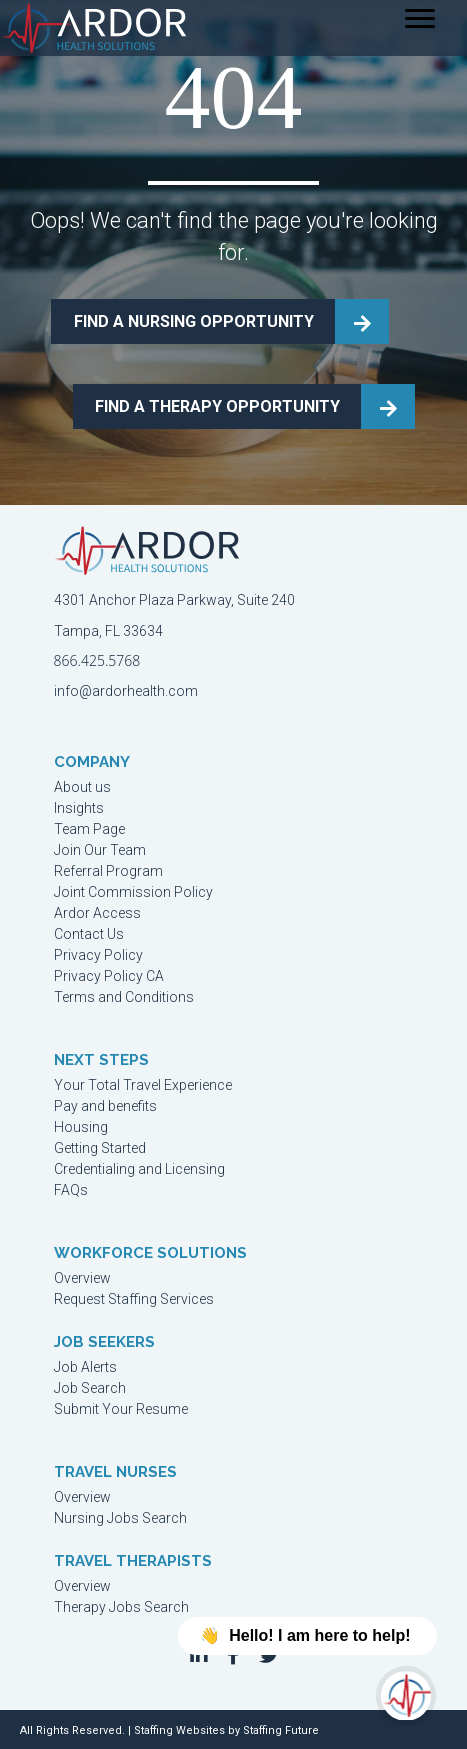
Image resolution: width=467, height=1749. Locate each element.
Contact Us (89, 934)
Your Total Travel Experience (143, 1085)
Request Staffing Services (134, 1299)
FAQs (71, 1190)
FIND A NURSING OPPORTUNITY (194, 321)
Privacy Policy (98, 955)
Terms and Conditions (124, 997)
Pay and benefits (105, 1106)
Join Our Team (100, 850)
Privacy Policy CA (109, 976)
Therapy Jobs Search (121, 1607)
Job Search (90, 1388)
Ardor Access (97, 913)
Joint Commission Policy (133, 892)
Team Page (89, 829)
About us (82, 787)
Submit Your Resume (121, 1409)
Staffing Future (281, 1730)
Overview (82, 1278)
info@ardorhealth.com (126, 691)
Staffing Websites (179, 1730)
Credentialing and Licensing (139, 1169)
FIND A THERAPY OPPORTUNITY (217, 406)
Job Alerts (85, 1367)
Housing (81, 1127)
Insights (79, 808)
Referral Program (108, 871)
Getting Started (100, 1148)
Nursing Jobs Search (120, 1518)
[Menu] (420, 19)
